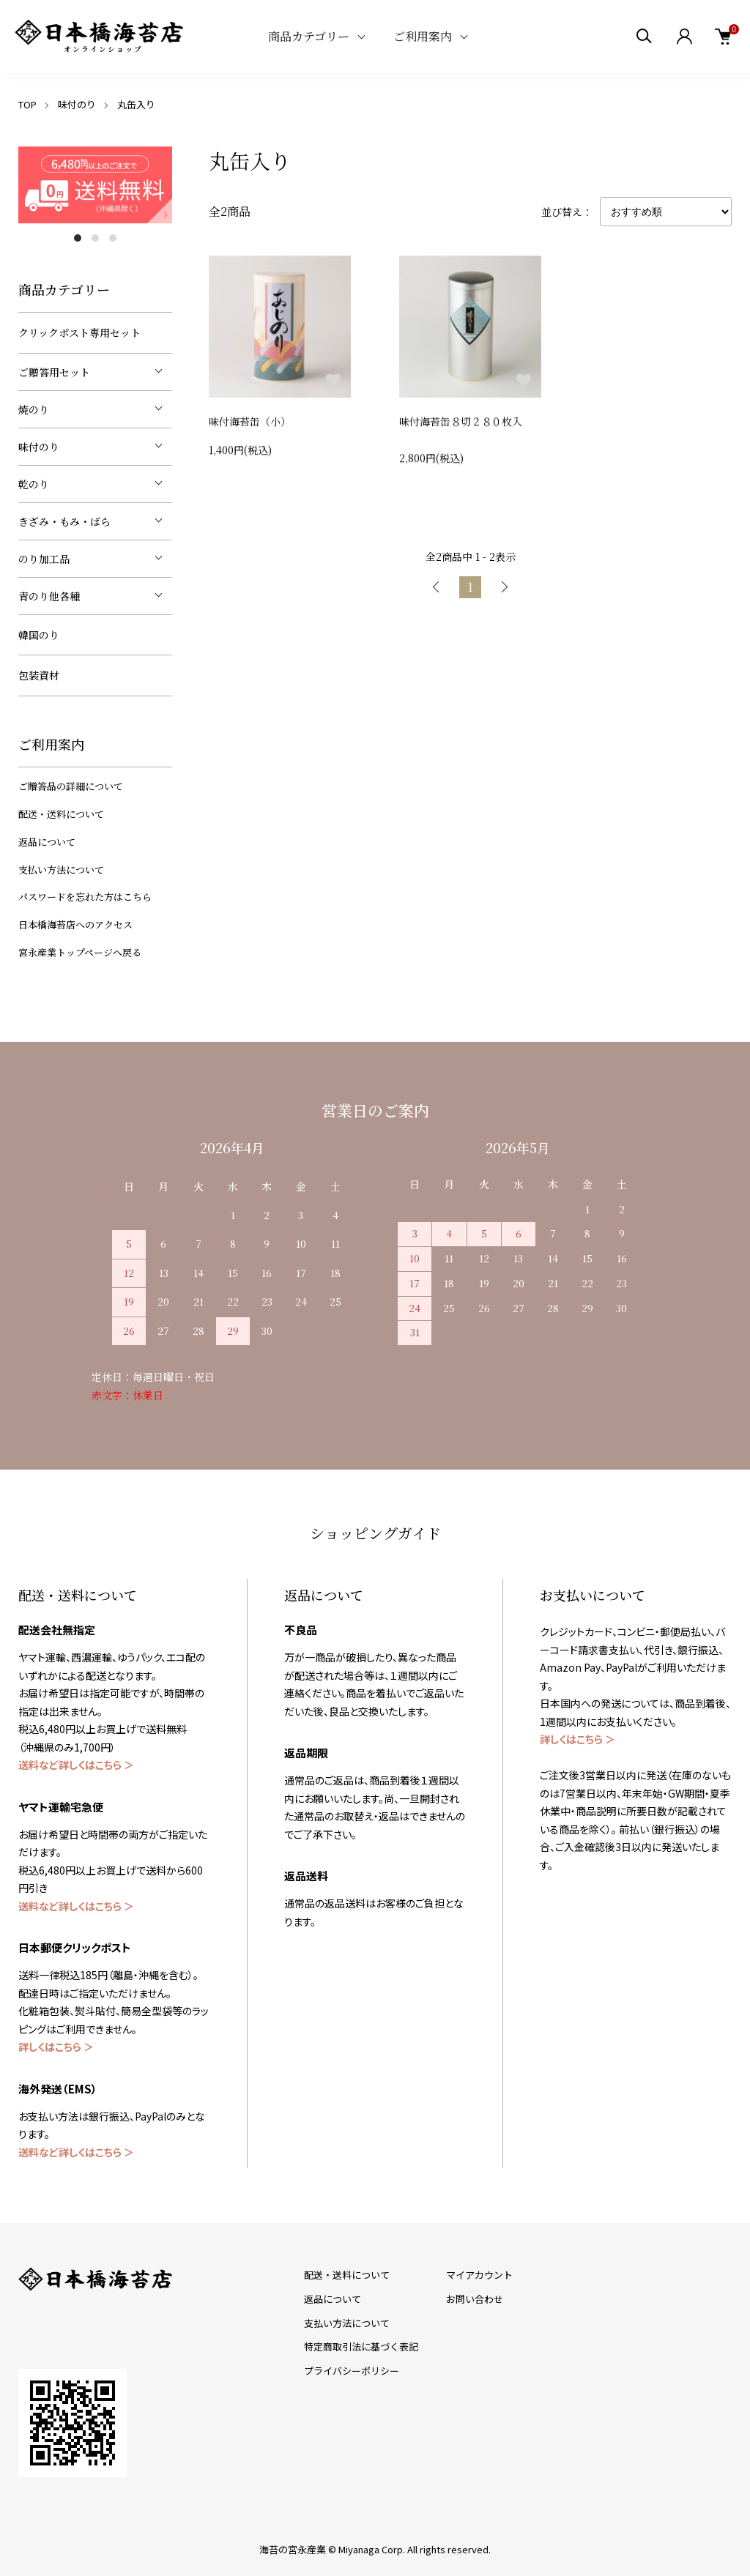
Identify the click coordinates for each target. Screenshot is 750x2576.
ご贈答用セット (54, 372)
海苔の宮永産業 (292, 2549)
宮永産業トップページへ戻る (79, 952)
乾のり (33, 484)
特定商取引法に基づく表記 (361, 2346)
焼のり (33, 409)
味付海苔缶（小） (250, 425)
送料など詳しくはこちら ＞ (76, 1764)
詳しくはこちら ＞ (56, 2046)
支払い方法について (61, 869)
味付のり (77, 104)
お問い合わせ (474, 2299)
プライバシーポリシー (351, 2371)
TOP (27, 104)
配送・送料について (61, 814)
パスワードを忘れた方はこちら (85, 897)
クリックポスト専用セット (79, 332)
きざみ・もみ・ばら (64, 521)
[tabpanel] (95, 184)
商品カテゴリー (308, 36)
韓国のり (38, 635)
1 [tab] (77, 238)
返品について (46, 842)
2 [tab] (95, 238)
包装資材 (38, 675)
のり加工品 (44, 558)
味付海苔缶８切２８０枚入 (460, 430)
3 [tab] (112, 238)
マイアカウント (479, 2275)
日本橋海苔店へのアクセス (75, 924)
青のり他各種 (49, 596)
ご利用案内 (422, 36)
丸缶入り (136, 104)
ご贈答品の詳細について (70, 786)
